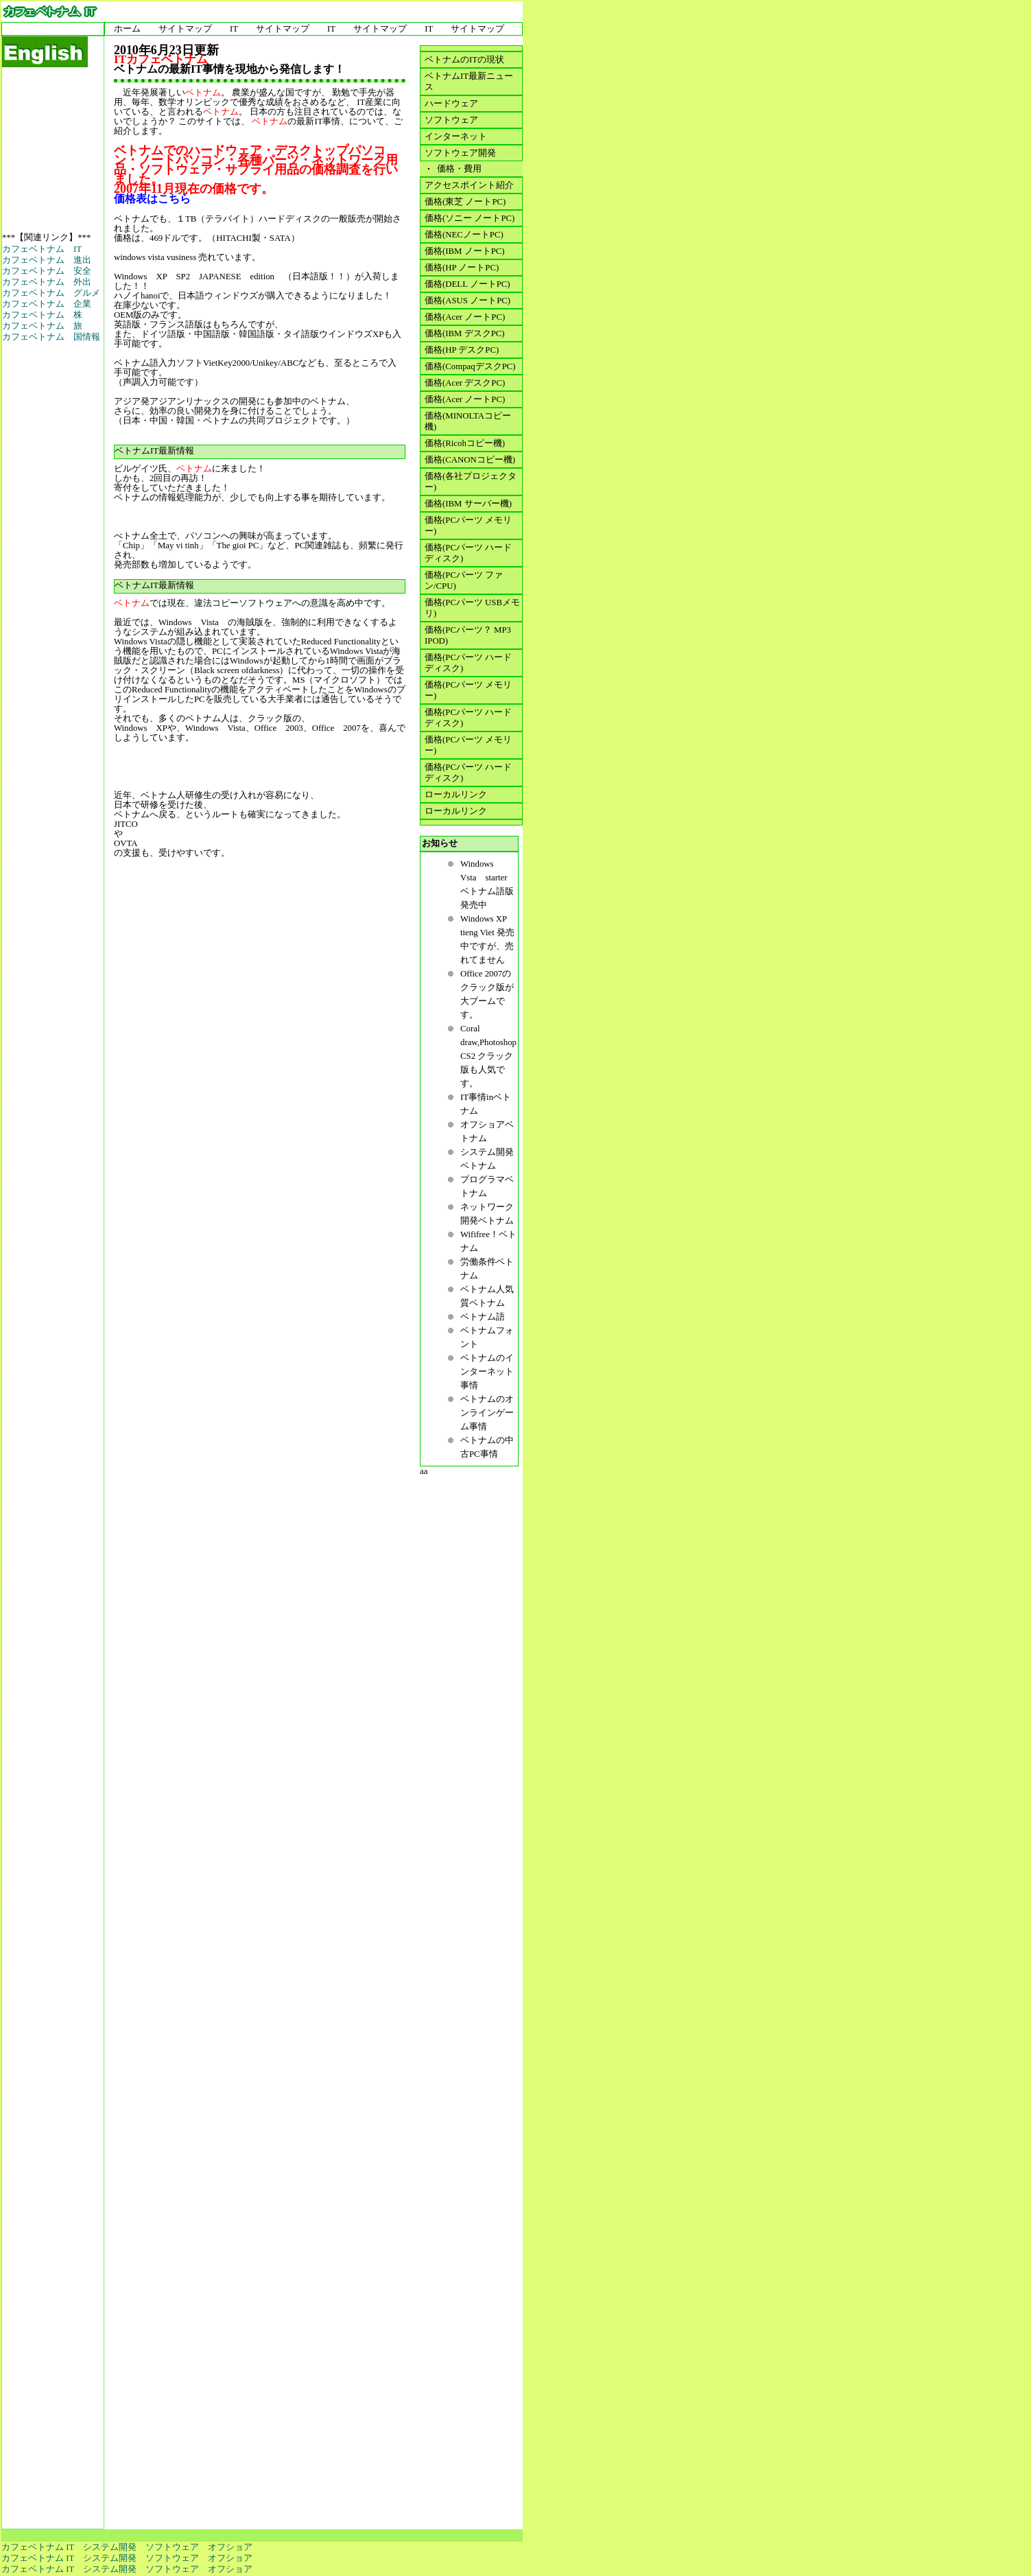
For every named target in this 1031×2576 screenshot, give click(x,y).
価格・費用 (457, 169)
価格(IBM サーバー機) (468, 503)
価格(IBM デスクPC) (465, 333)
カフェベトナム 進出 (46, 260)
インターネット (456, 136)
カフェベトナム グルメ (51, 293)
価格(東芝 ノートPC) (465, 202)
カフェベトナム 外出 (46, 282)
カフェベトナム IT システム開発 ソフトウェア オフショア (126, 2547)
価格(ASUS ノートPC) (467, 300)
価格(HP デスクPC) (462, 350)
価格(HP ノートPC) (462, 267)
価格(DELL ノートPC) (467, 284)
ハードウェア (451, 103)
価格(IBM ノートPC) (465, 251)
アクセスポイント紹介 (469, 185)
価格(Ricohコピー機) (465, 443)
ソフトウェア (451, 120)
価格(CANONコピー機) (470, 460)
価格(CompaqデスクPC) (470, 366)
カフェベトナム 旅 (42, 326)
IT (234, 29)
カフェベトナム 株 (42, 315)
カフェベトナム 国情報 (51, 337)
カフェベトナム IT (42, 249)
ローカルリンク (456, 794)
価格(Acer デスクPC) (465, 383)
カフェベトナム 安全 (46, 271)
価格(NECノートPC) (464, 234)
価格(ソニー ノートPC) (469, 218)
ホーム (127, 29)
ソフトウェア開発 (460, 153)
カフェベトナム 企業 (46, 304)
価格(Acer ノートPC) (465, 317)
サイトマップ (185, 29)
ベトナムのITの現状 (464, 60)
